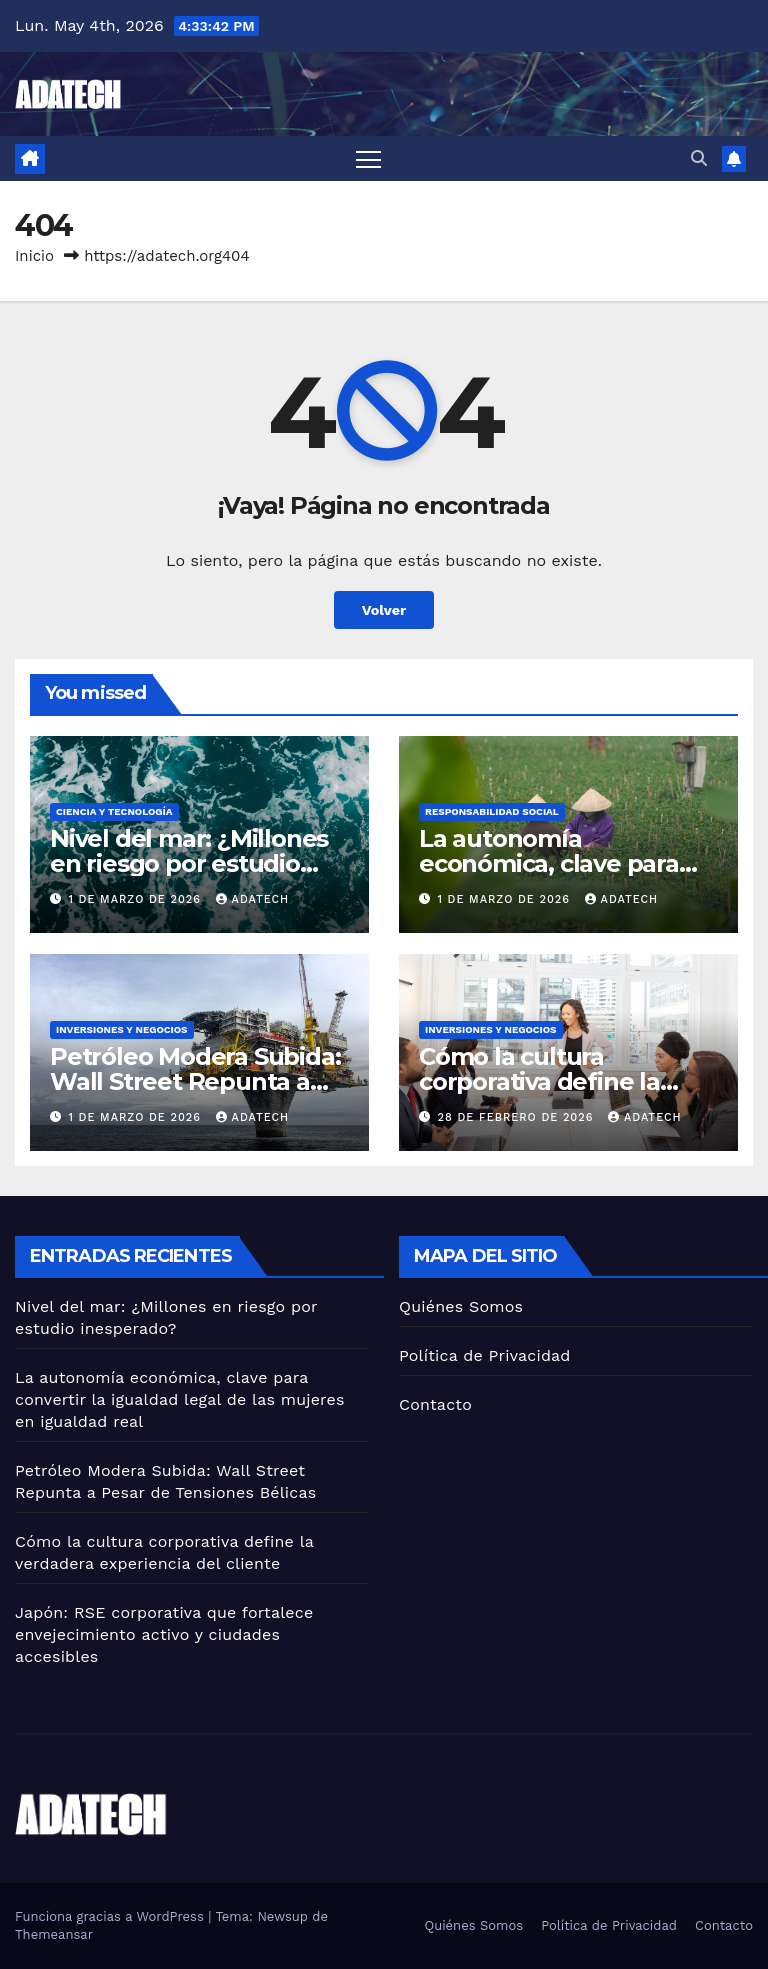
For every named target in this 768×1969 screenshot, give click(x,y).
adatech (253, 899)
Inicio (34, 256)
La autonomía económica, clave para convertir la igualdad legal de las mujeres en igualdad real (180, 1399)
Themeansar (54, 1934)
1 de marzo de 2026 (137, 899)
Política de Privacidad (485, 1355)
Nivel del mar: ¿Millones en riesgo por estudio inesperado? (189, 863)
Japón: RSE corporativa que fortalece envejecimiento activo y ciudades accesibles (164, 1634)
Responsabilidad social (492, 811)
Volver (384, 610)
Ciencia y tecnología (114, 811)
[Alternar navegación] (368, 158)
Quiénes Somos (461, 1306)
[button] (699, 158)
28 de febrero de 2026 (518, 1117)
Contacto (435, 1404)
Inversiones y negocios (122, 1029)
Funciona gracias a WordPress (111, 1916)
